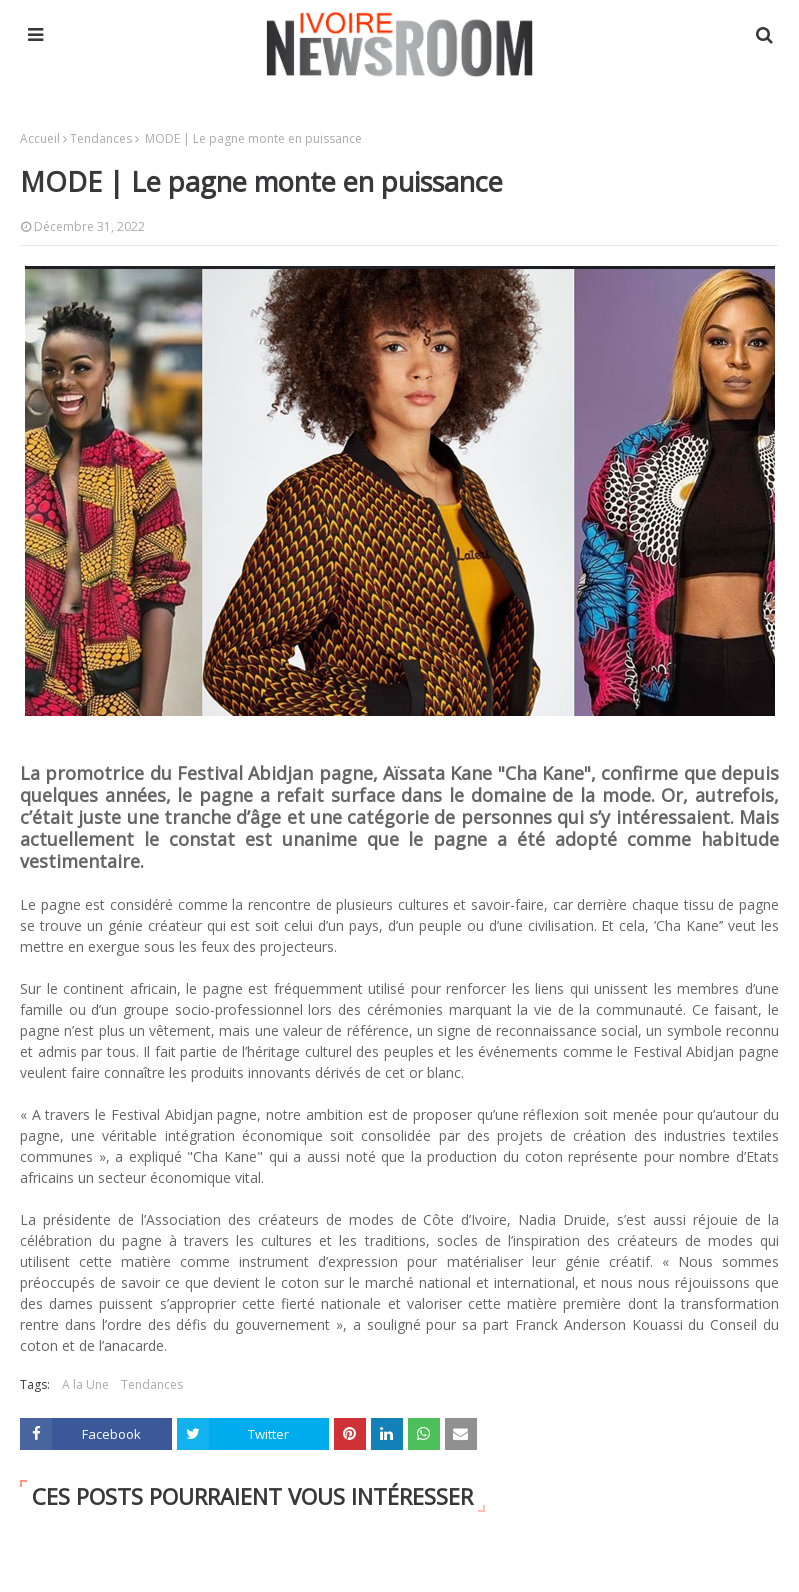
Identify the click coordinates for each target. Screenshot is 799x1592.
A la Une (85, 1384)
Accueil (40, 138)
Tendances (101, 138)
